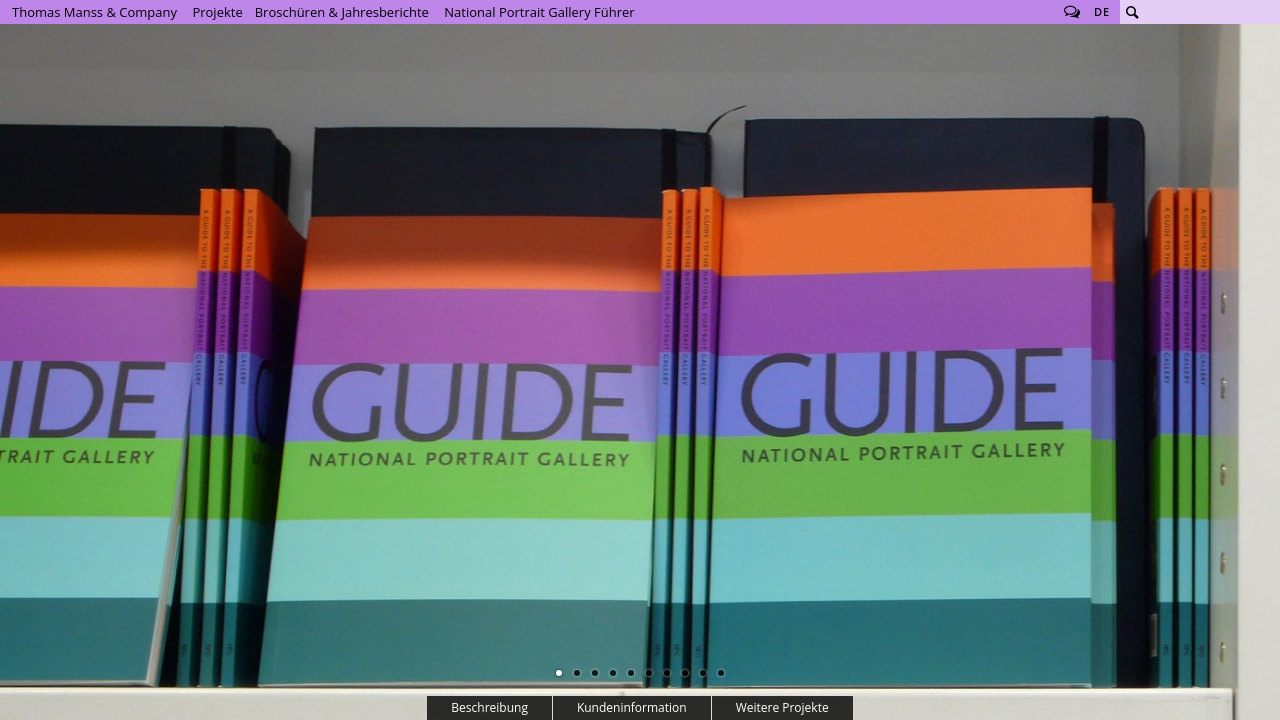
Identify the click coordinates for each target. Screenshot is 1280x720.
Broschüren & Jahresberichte (342, 12)
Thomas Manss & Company (94, 12)
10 (721, 673)
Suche (1132, 12)
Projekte (217, 12)
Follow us (1072, 12)
